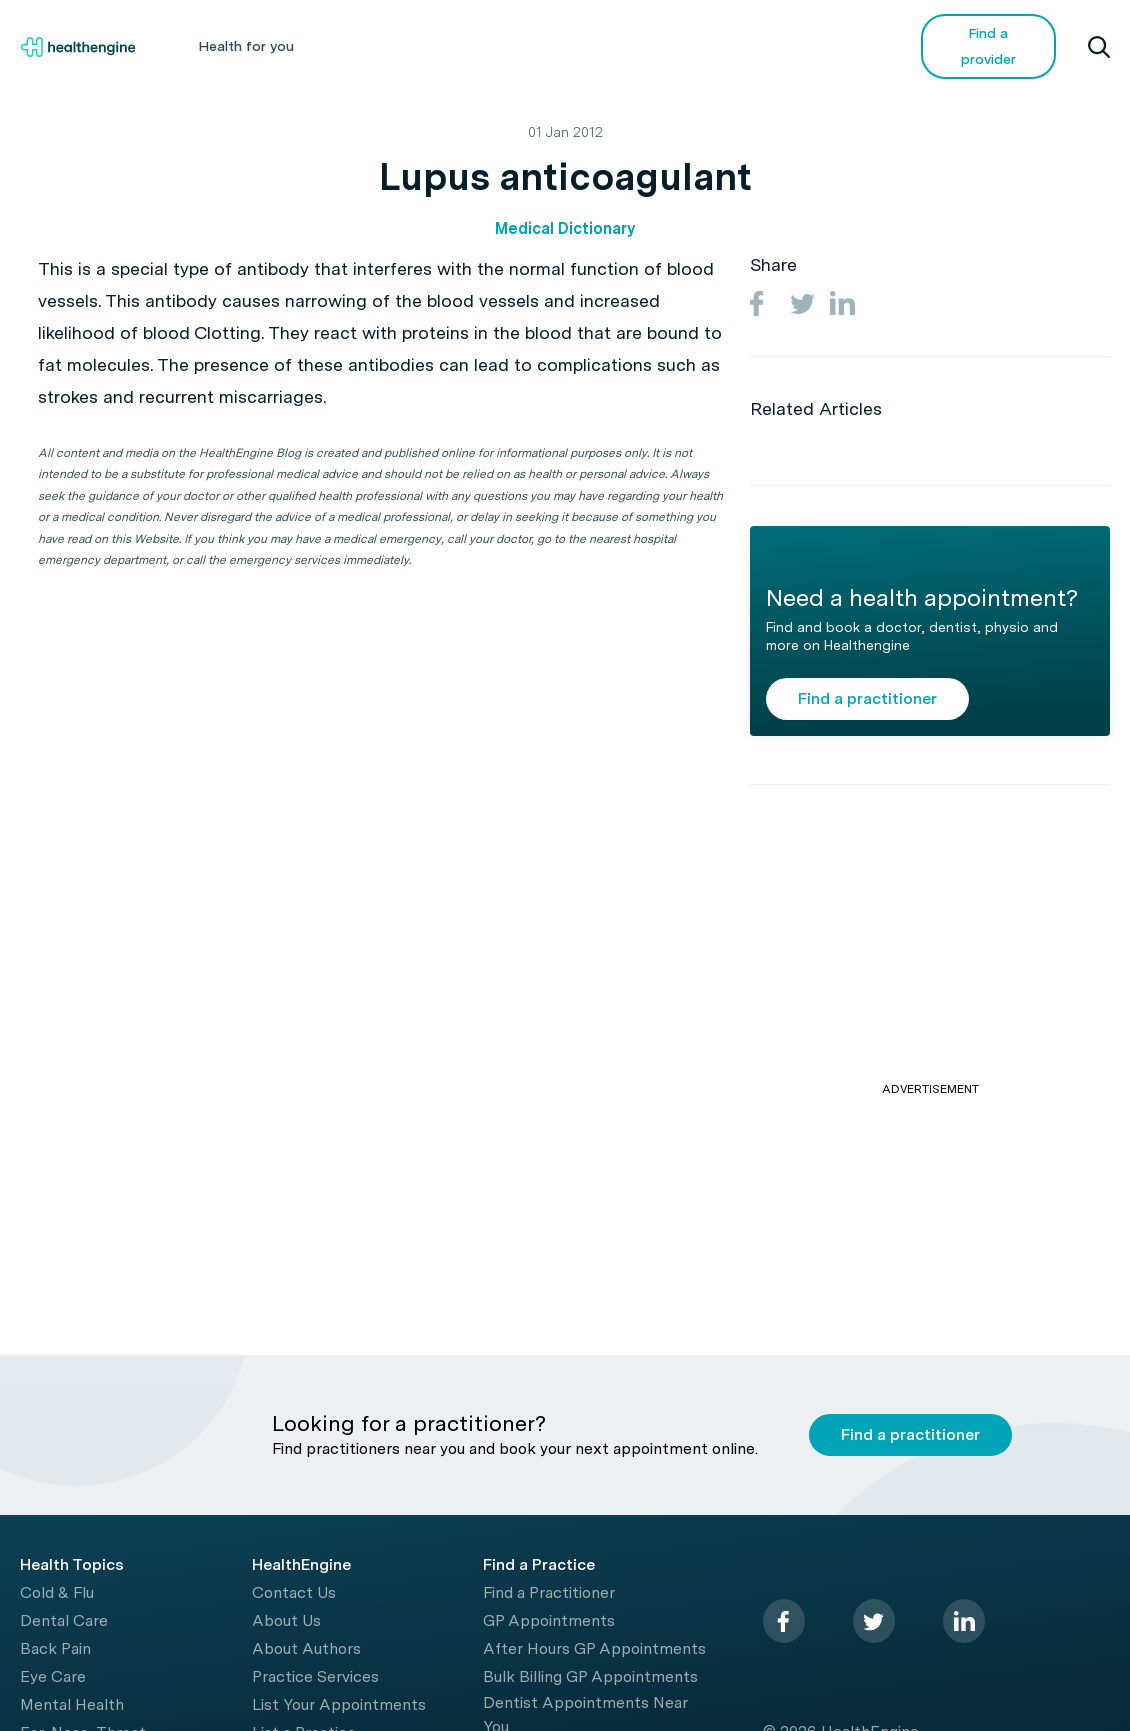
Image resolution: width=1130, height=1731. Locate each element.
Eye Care (53, 1676)
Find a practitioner (867, 698)
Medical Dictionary (565, 228)
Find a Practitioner (549, 1592)
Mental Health (72, 1704)
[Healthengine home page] (78, 47)
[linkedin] (964, 1621)
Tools (629, 46)
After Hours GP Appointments (594, 1648)
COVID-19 (827, 46)
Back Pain (55, 1648)
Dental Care (64, 1620)
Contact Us (294, 1592)
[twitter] (874, 1621)
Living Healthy (514, 46)
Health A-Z (381, 46)
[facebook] (784, 1621)
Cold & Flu (57, 1592)
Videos (721, 46)
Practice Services (315, 1676)
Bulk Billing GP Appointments (590, 1676)
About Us (286, 1620)
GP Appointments (549, 1620)
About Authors (306, 1648)
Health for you (246, 46)
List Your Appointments (339, 1704)
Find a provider (988, 45)
